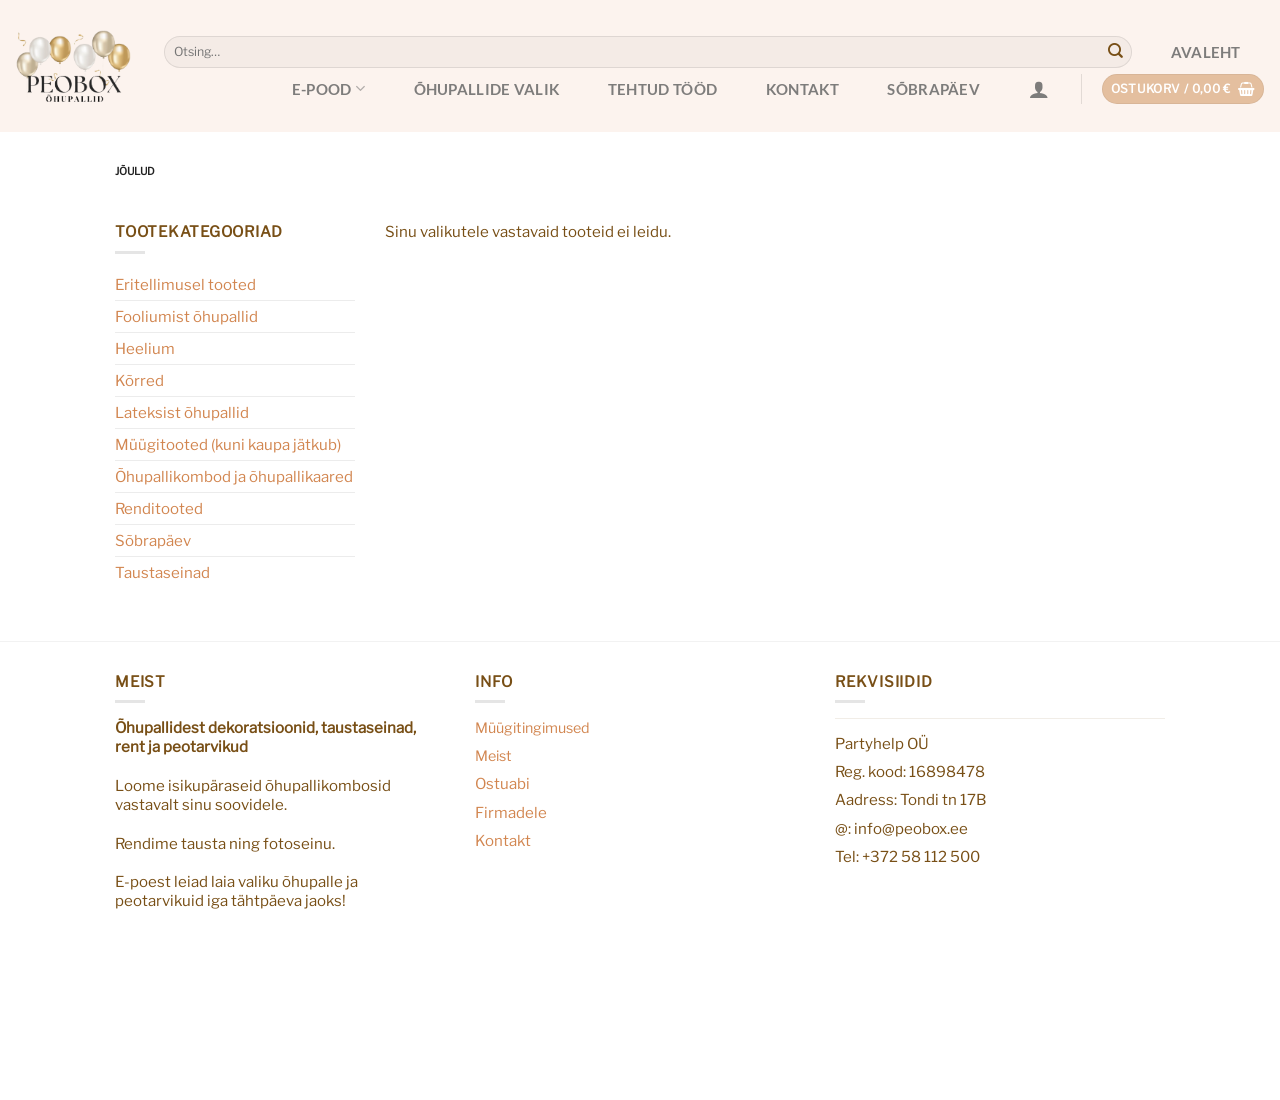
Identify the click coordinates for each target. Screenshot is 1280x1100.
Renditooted (159, 508)
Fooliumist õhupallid (186, 316)
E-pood (328, 88)
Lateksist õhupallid (182, 412)
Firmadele (511, 812)
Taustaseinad (162, 572)
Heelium (145, 348)
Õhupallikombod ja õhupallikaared (234, 476)
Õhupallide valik (487, 89)
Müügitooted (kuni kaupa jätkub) (228, 444)
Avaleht (1206, 52)
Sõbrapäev (933, 89)
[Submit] (1115, 52)
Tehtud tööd (662, 89)
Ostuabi (502, 783)
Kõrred (139, 380)
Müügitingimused (532, 728)
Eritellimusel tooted (185, 284)
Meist (493, 756)
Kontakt (802, 89)
